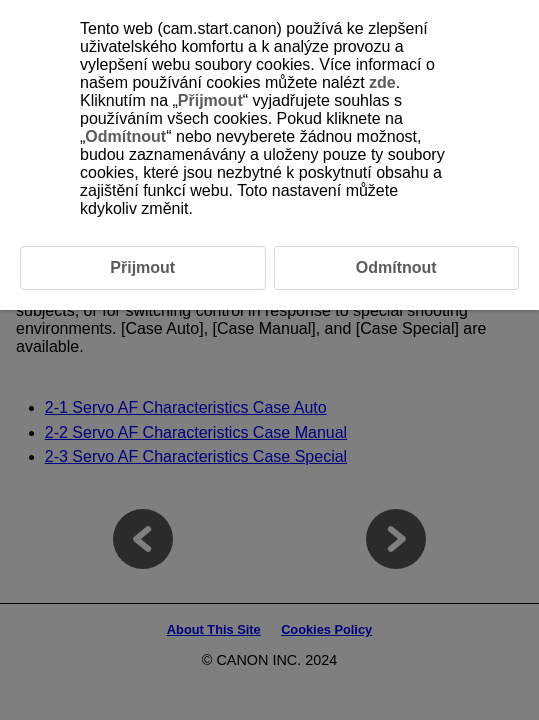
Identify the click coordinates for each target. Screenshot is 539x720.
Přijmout (210, 100)
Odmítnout (125, 136)
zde (382, 82)
